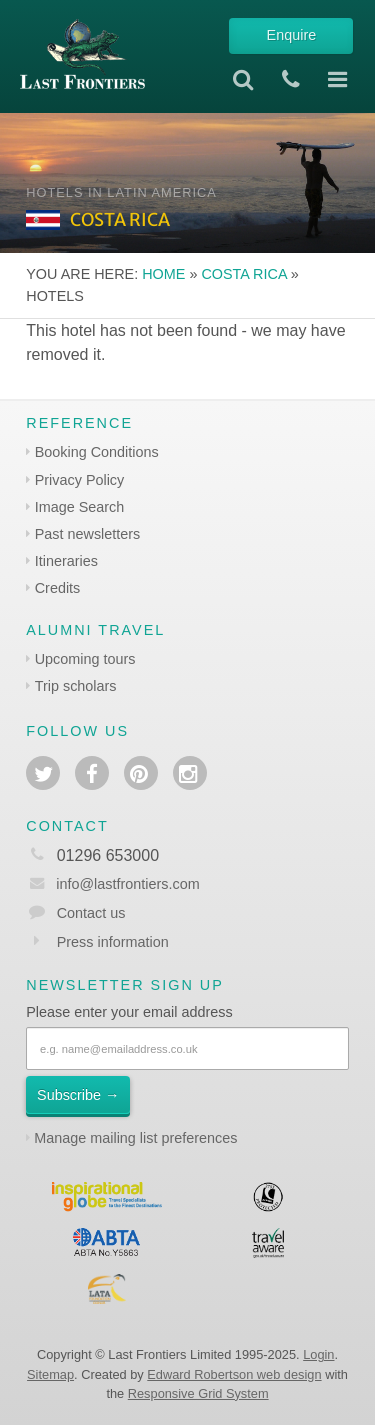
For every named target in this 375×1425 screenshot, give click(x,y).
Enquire (292, 35)
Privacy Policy (80, 480)
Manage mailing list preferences (135, 1138)
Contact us (91, 913)
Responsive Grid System (198, 1393)
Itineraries (66, 561)
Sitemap (50, 1374)
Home (163, 274)
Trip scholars (76, 686)
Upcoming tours (85, 659)
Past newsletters (88, 534)
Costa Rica (243, 274)
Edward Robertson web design (234, 1374)
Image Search (80, 507)
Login (318, 1354)
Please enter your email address (129, 1012)
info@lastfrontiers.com (112, 884)
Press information (113, 942)
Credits (58, 588)
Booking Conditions (97, 452)
